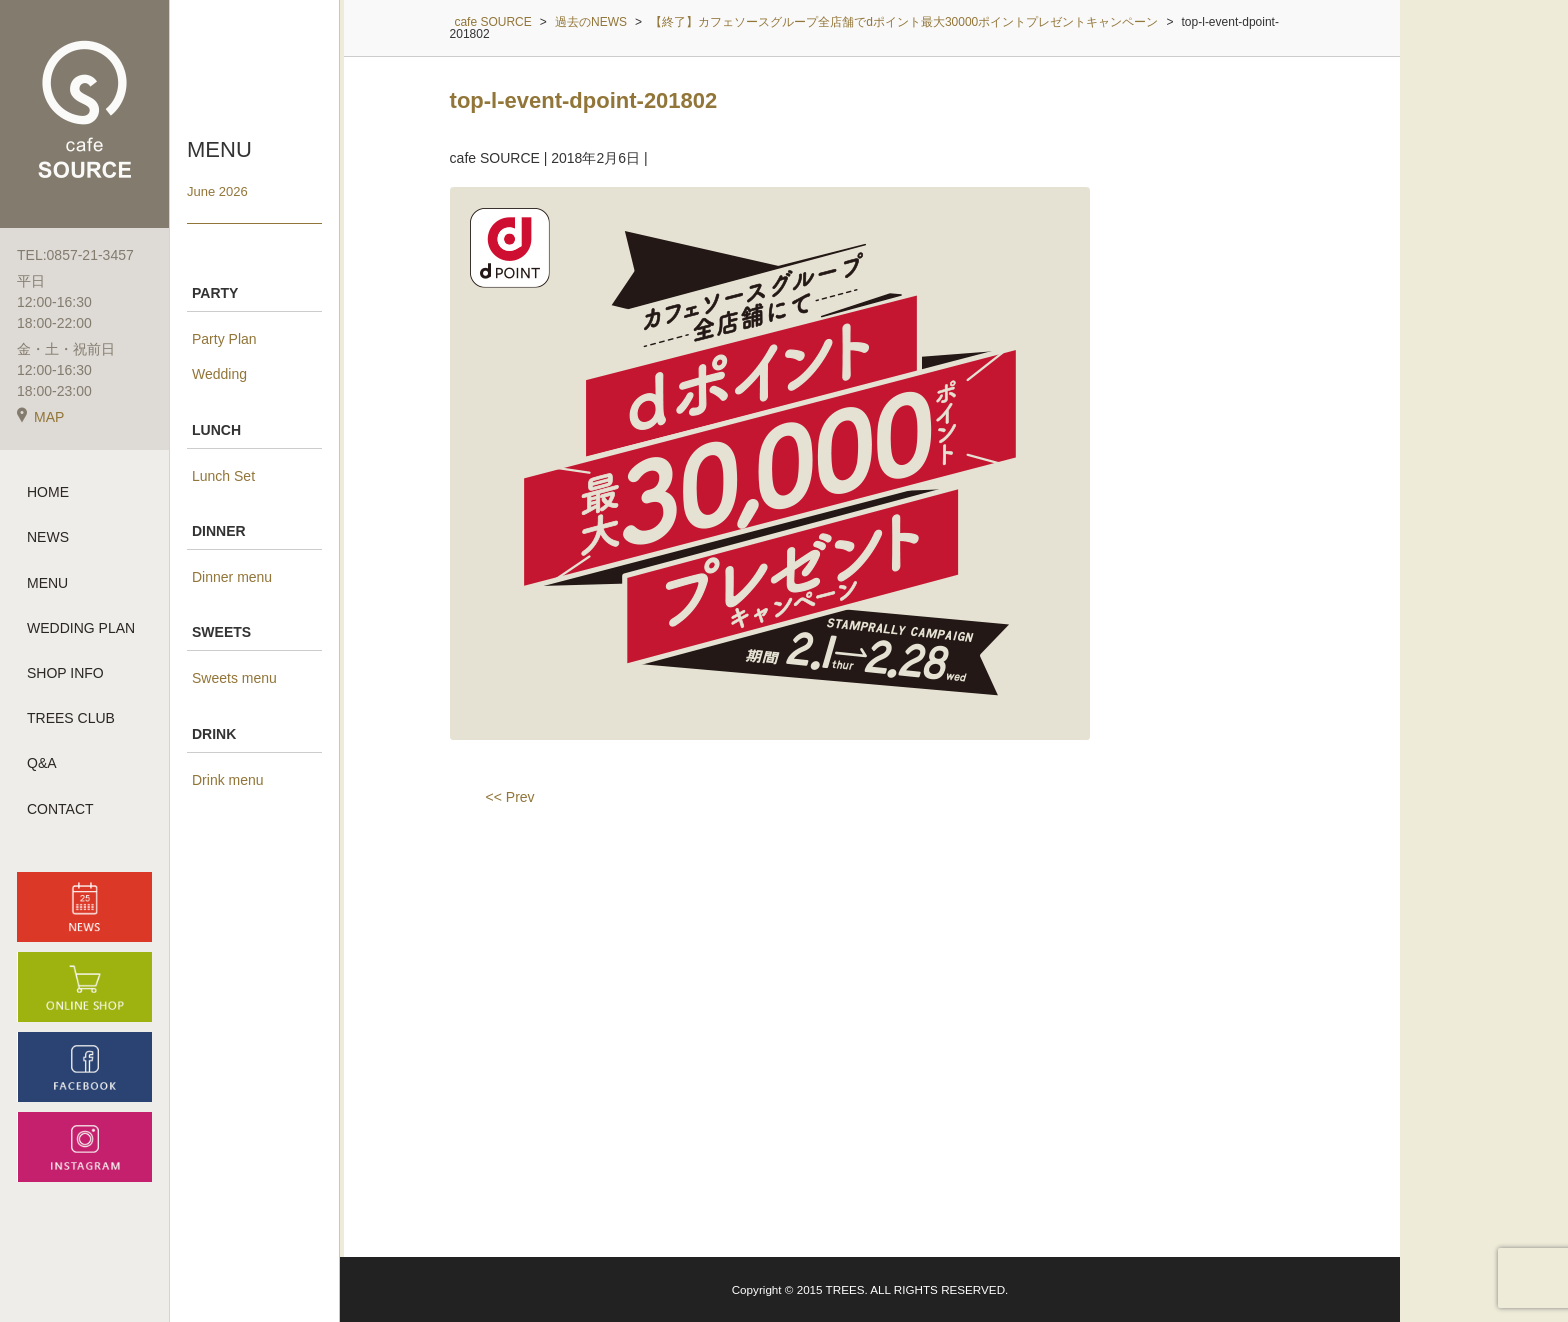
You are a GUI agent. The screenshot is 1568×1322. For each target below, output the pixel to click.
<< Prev (510, 797)
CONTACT (60, 809)
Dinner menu (232, 577)
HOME (48, 493)
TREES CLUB (71, 719)
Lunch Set (223, 476)
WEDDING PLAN (81, 629)
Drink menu (228, 780)
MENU (47, 583)
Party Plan (224, 339)
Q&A (42, 764)
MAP (40, 418)
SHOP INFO (65, 674)
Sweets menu (234, 678)
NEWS (48, 538)
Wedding (219, 374)
